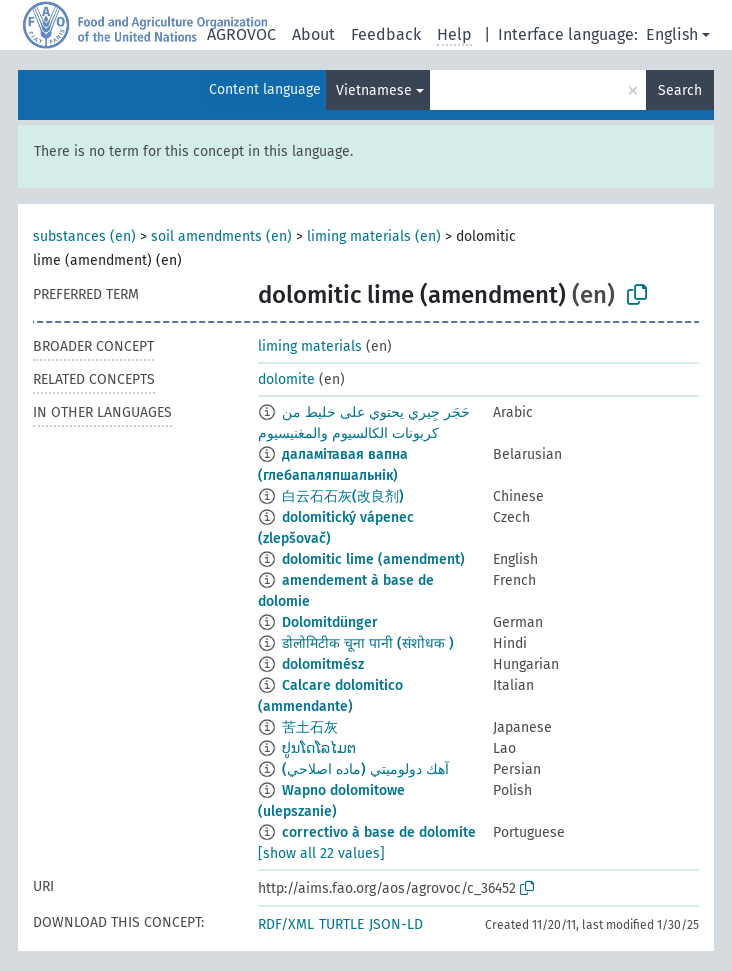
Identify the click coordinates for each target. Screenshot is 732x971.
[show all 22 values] (321, 853)
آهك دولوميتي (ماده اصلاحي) (365, 769)
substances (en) (84, 236)
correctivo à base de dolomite (379, 832)
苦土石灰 (310, 727)
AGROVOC (241, 34)
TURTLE (341, 924)
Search (680, 90)
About (313, 34)
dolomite (286, 379)
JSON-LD (396, 924)
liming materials (310, 346)
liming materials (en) (374, 236)
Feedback (386, 34)
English (672, 34)
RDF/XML (286, 924)
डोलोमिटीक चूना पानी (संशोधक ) (368, 643)
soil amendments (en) (221, 236)
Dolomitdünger (330, 622)
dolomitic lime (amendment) (373, 559)
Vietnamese (374, 90)
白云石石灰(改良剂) (343, 496)
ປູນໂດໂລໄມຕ (319, 748)
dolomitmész (323, 664)
